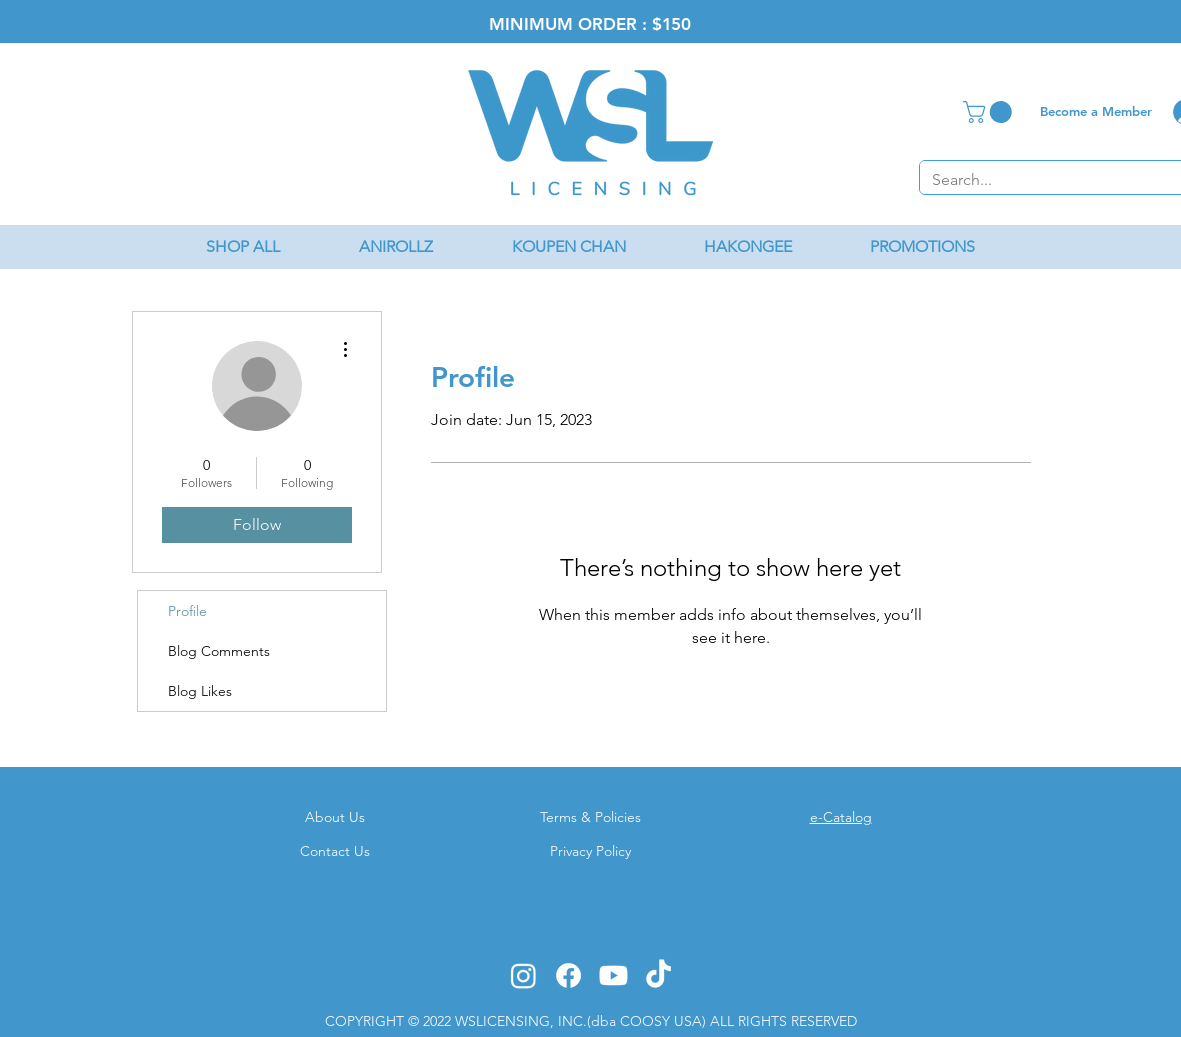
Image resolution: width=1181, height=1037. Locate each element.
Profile (187, 611)
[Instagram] (523, 975)
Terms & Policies (590, 817)
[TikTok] (658, 975)
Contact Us (335, 851)
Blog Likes (200, 691)
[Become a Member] (1096, 111)
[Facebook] (568, 975)
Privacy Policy (590, 851)
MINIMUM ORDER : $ (575, 24)
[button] (990, 112)
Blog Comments (219, 651)
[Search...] (1042, 180)
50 (681, 24)
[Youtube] (613, 975)
